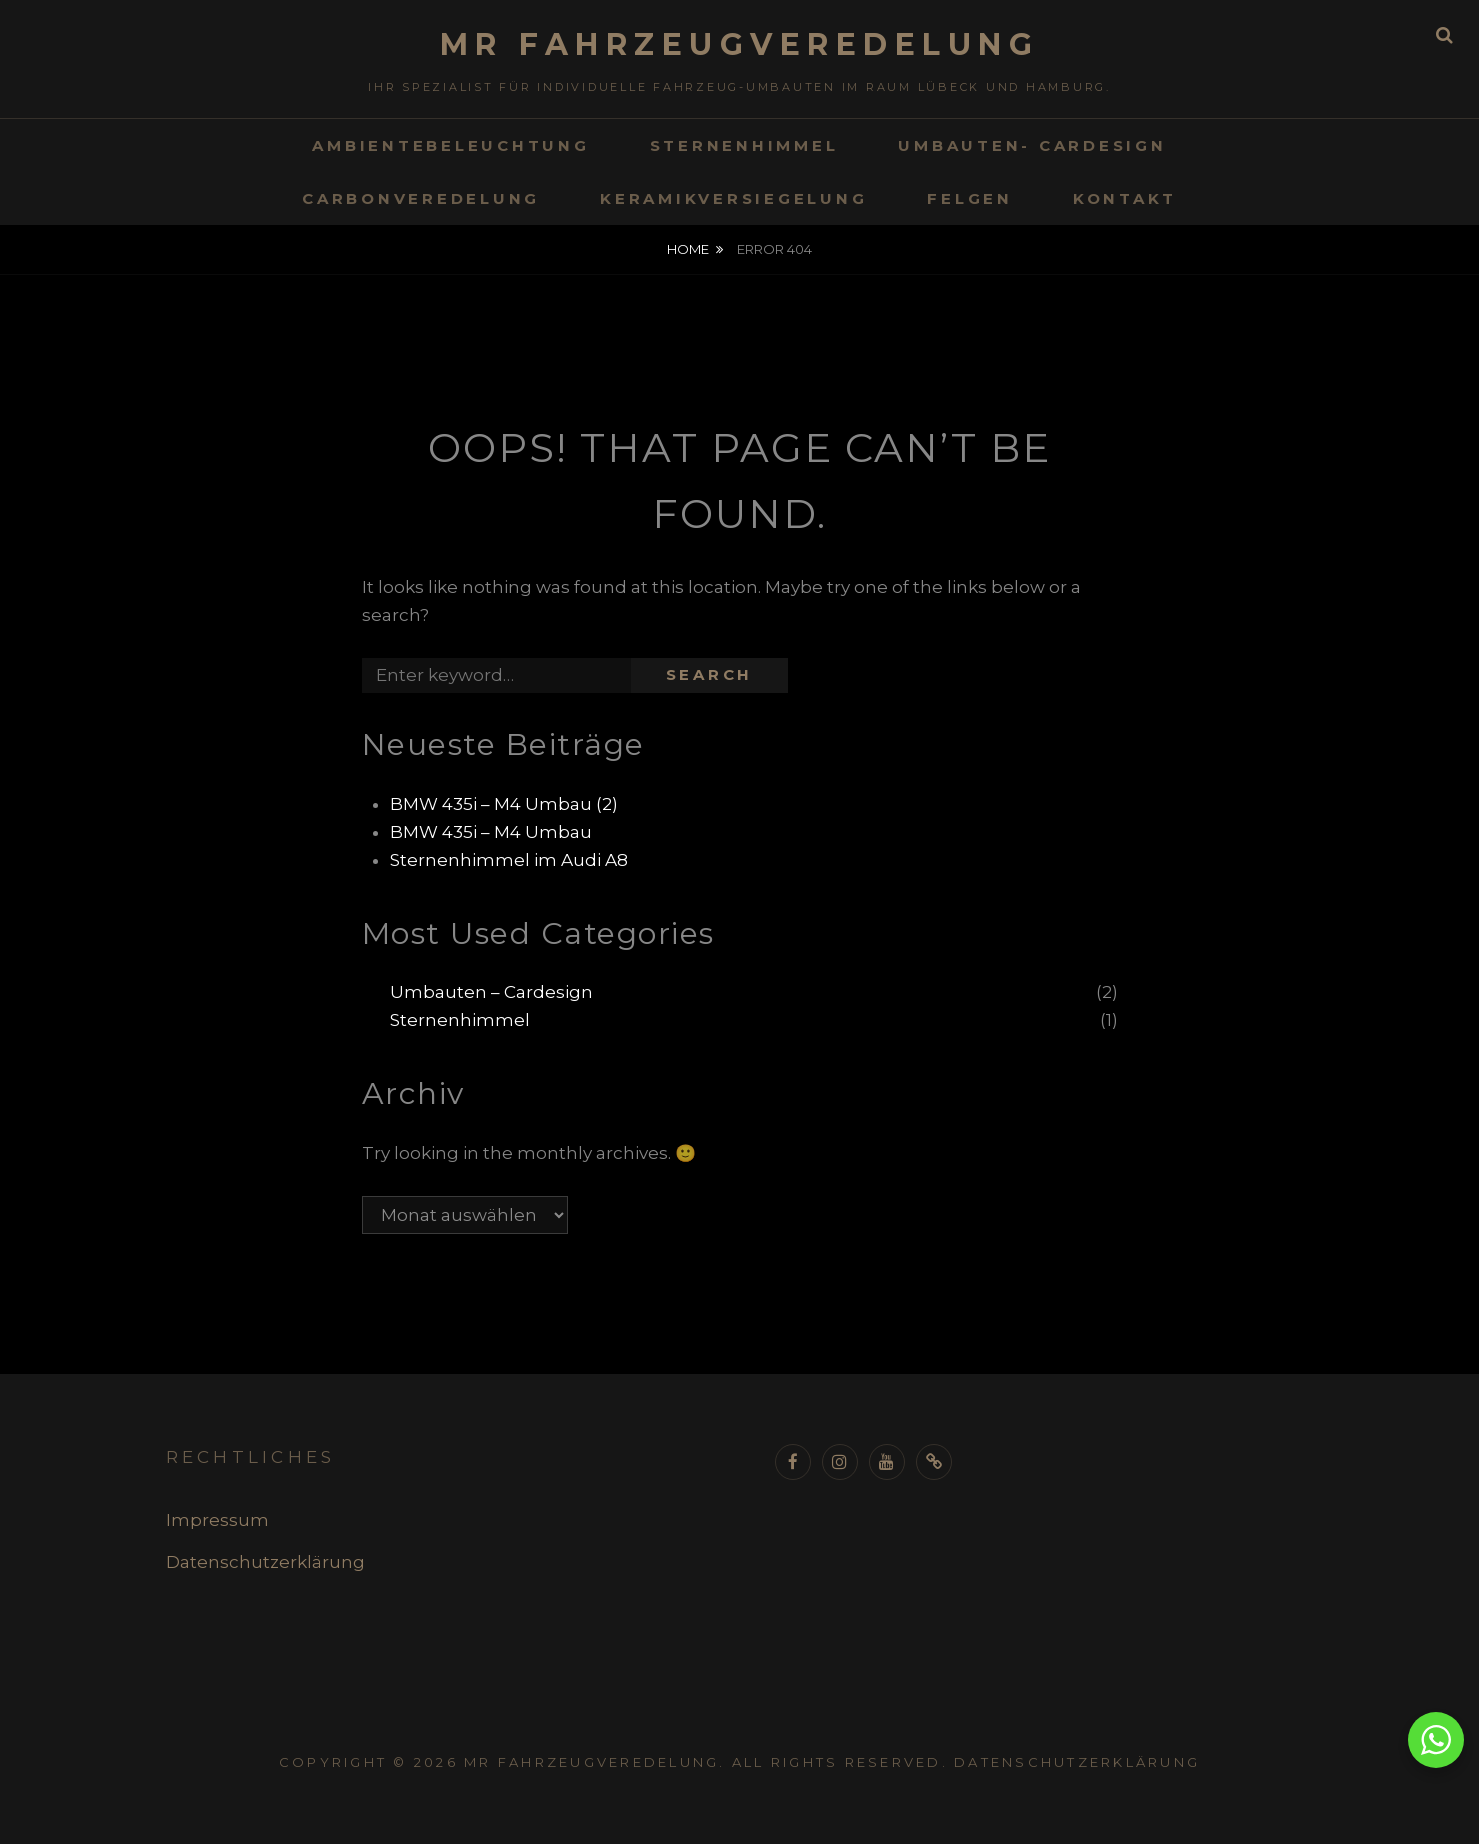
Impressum (217, 1520)
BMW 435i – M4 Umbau (491, 832)
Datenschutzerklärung (265, 1562)
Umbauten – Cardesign (491, 992)
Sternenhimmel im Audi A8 (509, 860)
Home (688, 249)
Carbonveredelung (421, 198)
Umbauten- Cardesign (1032, 145)
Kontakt (1125, 198)
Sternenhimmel (744, 145)
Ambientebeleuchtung (450, 145)
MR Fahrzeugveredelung (740, 44)
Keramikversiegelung (733, 198)
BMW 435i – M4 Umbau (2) (504, 804)
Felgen (970, 198)
